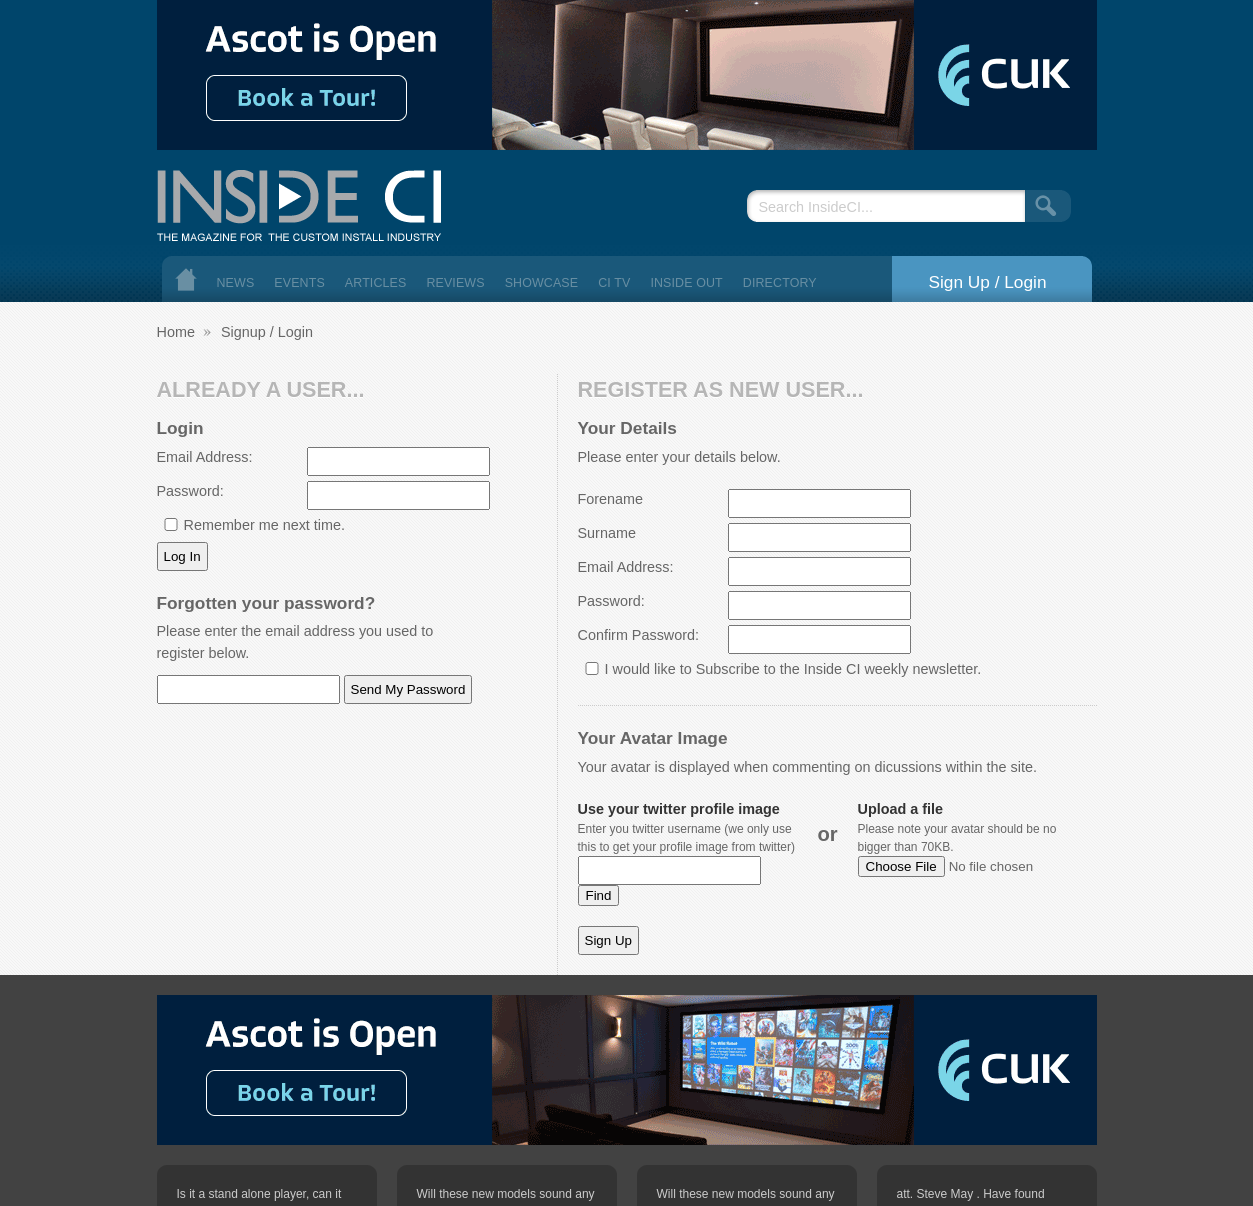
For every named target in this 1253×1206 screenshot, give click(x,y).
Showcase (542, 283)
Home (186, 279)
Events (299, 283)
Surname (607, 533)
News (236, 283)
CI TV (614, 283)
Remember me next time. (265, 525)
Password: (190, 491)
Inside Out (686, 283)
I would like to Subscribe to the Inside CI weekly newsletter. (793, 669)
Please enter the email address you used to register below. (295, 642)
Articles (376, 283)
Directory (780, 283)
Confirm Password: (639, 635)
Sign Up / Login (987, 282)
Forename (611, 499)
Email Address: (205, 457)
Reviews (455, 283)
